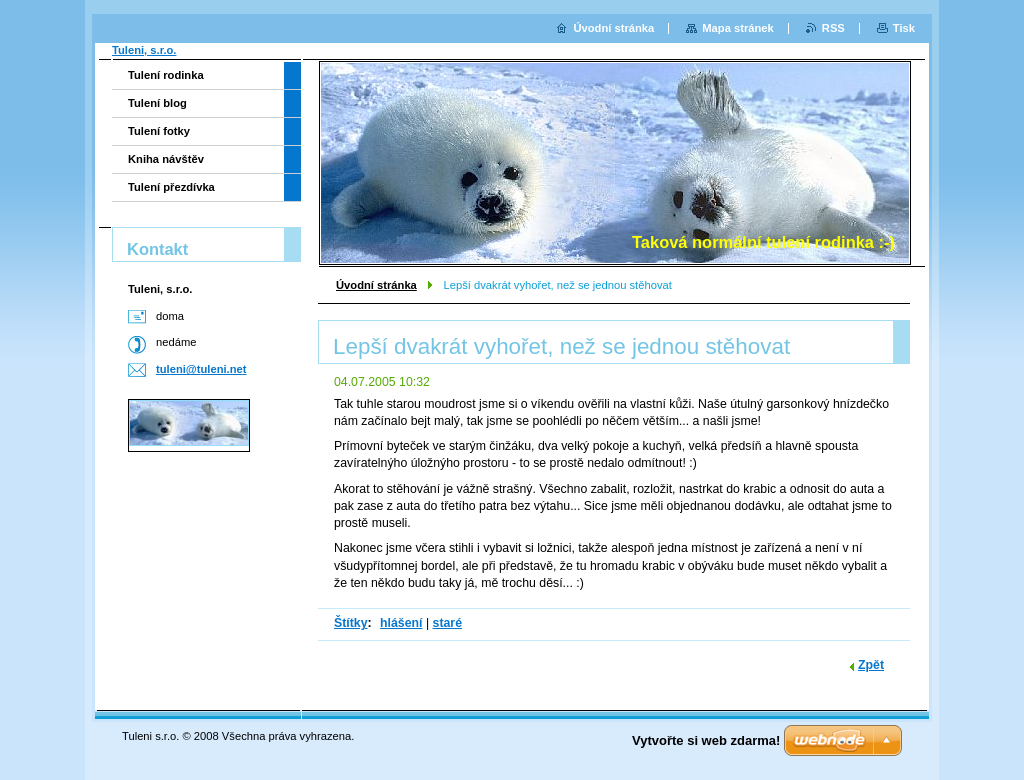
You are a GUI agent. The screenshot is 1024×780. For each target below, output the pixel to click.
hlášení (401, 623)
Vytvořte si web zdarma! (706, 740)
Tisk (904, 28)
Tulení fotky (159, 131)
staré (447, 623)
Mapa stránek (738, 28)
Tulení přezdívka (171, 187)
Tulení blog (157, 103)
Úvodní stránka (376, 285)
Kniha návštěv (166, 159)
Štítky (351, 623)
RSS (833, 28)
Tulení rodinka (166, 75)
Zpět (871, 665)
